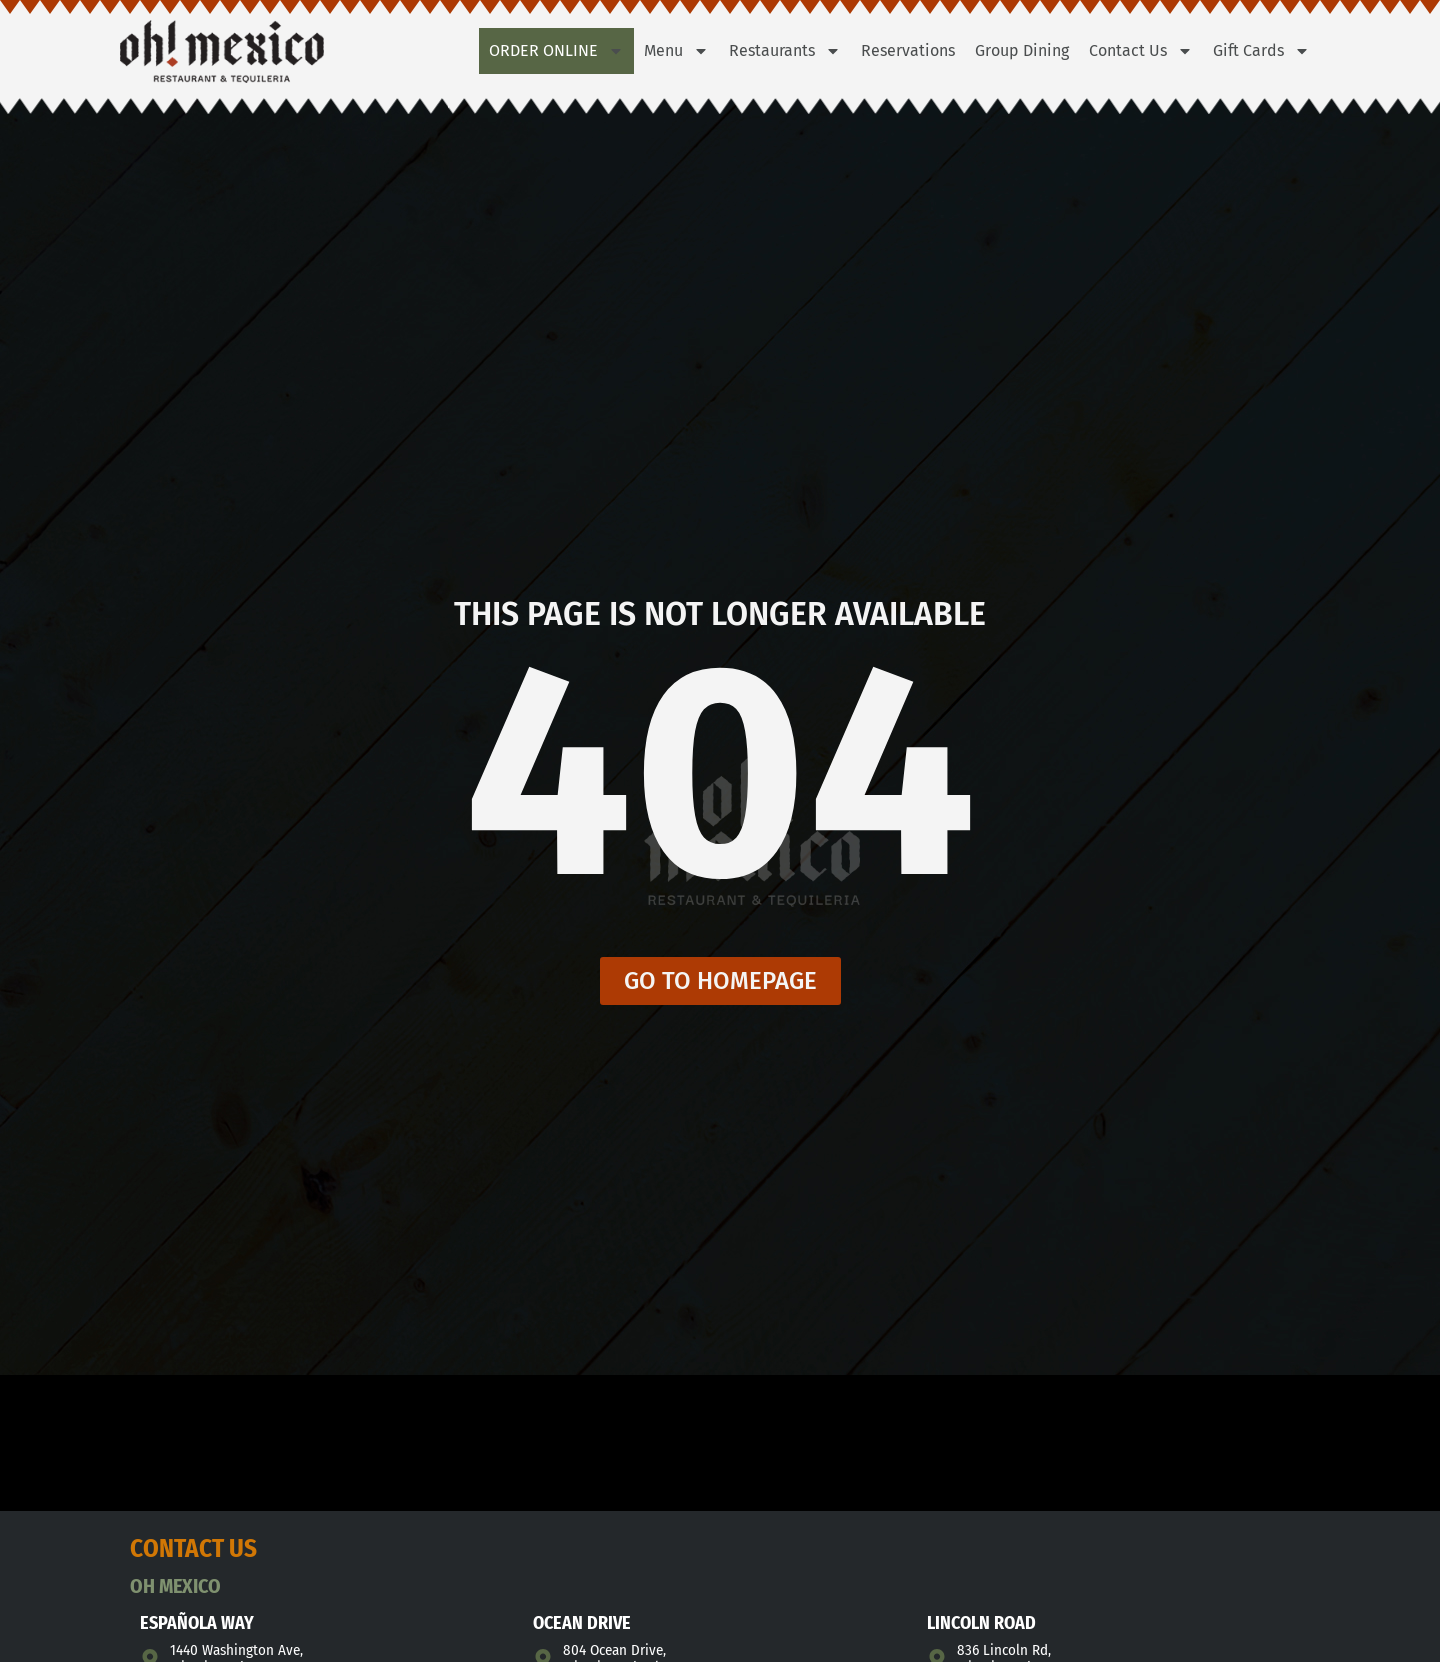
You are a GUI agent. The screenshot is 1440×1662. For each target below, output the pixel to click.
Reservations (908, 50)
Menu (676, 51)
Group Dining (1022, 50)
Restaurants (785, 51)
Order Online (556, 51)
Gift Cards (1261, 51)
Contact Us (1141, 51)
